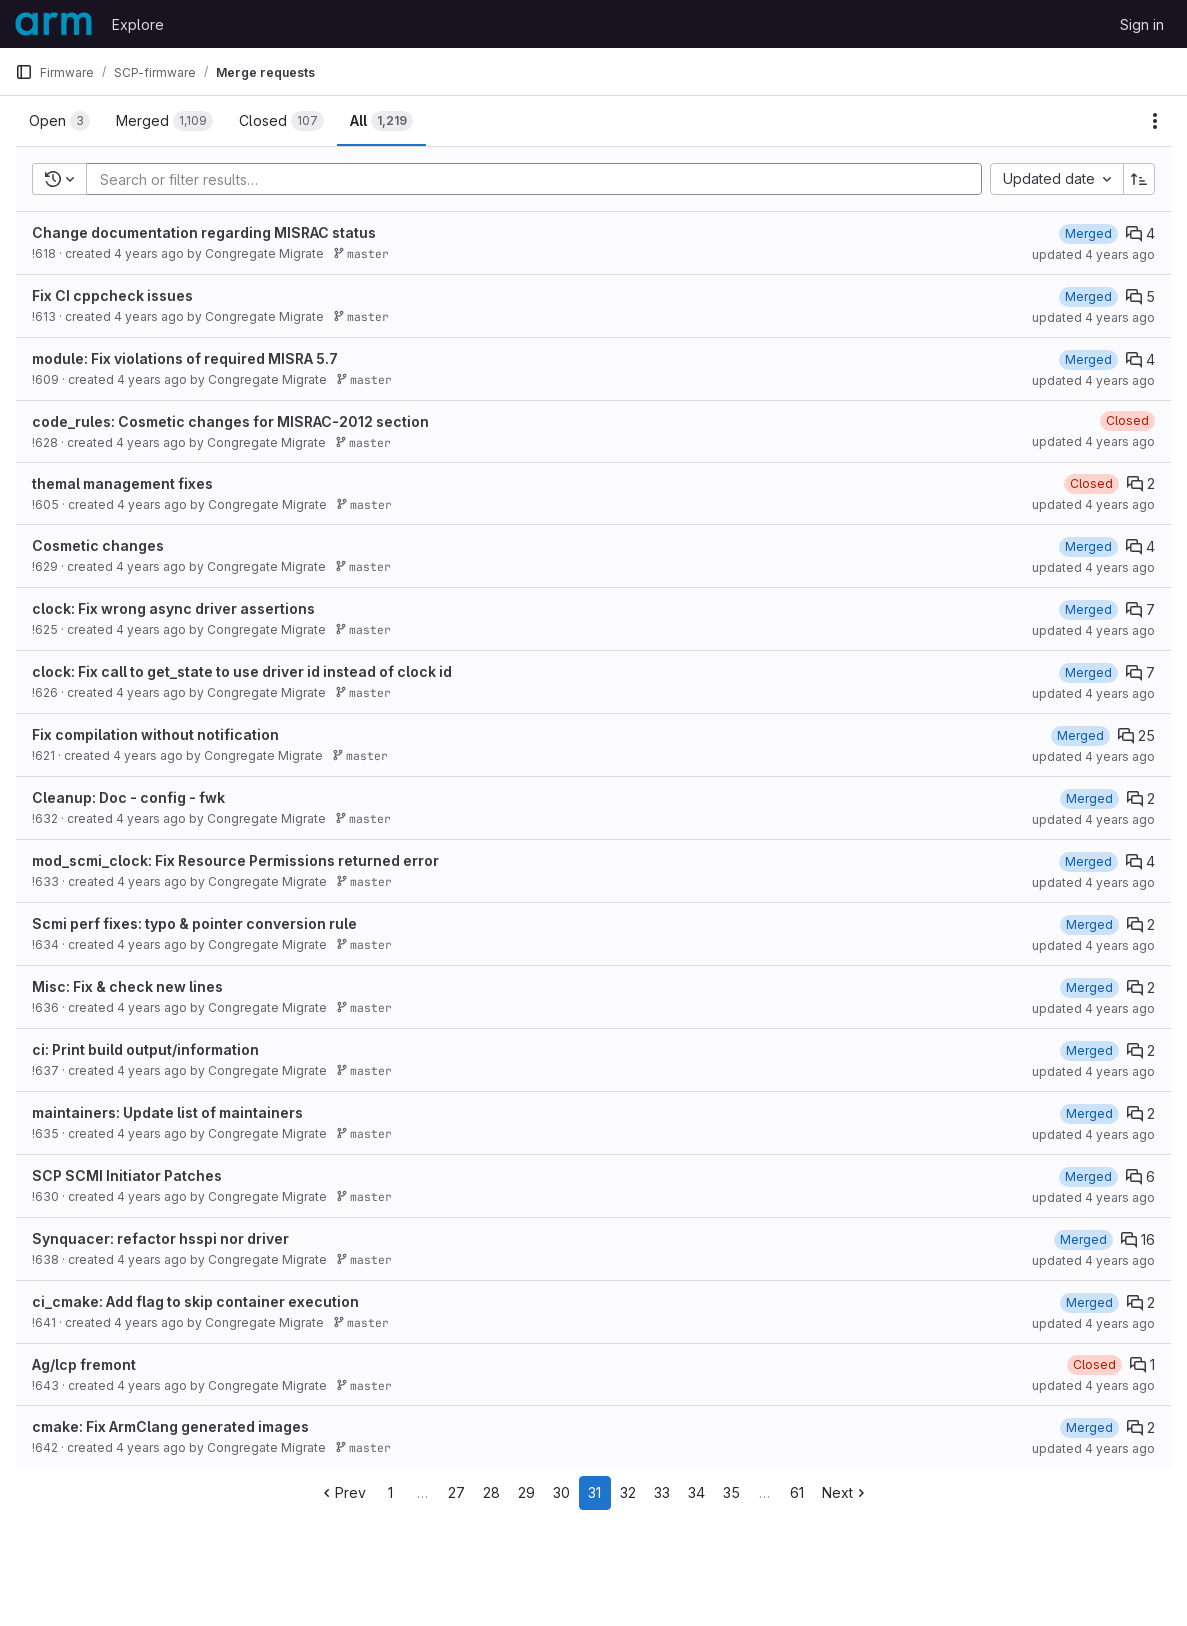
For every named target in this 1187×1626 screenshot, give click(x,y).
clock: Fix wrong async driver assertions (173, 608)
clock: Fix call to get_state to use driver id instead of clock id (242, 671)
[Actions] (1155, 121)
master (361, 253)
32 (628, 1492)
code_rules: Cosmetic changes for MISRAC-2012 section (230, 421)
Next (845, 1492)
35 (731, 1492)
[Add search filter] (540, 179)
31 (594, 1492)
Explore (138, 24)
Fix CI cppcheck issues (112, 295)
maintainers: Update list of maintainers (167, 1112)
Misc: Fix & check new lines (127, 986)
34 (696, 1492)
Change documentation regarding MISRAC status (204, 232)
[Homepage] (53, 24)
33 (662, 1492)
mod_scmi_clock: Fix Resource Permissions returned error (235, 860)
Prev (342, 1492)
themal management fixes (122, 483)
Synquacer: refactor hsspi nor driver (160, 1238)
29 (526, 1492)
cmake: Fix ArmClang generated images (170, 1426)
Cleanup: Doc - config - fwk (128, 797)
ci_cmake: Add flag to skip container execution (195, 1301)
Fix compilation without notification (155, 734)
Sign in (1142, 24)
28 (491, 1492)
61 (797, 1492)
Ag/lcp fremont (84, 1364)
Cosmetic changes (98, 545)
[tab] (59, 121)
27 (456, 1492)
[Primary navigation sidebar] (24, 72)
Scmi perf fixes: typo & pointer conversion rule (194, 923)
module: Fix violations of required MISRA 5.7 (185, 358)
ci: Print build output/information (145, 1049)
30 (561, 1492)
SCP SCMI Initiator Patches (127, 1175)
